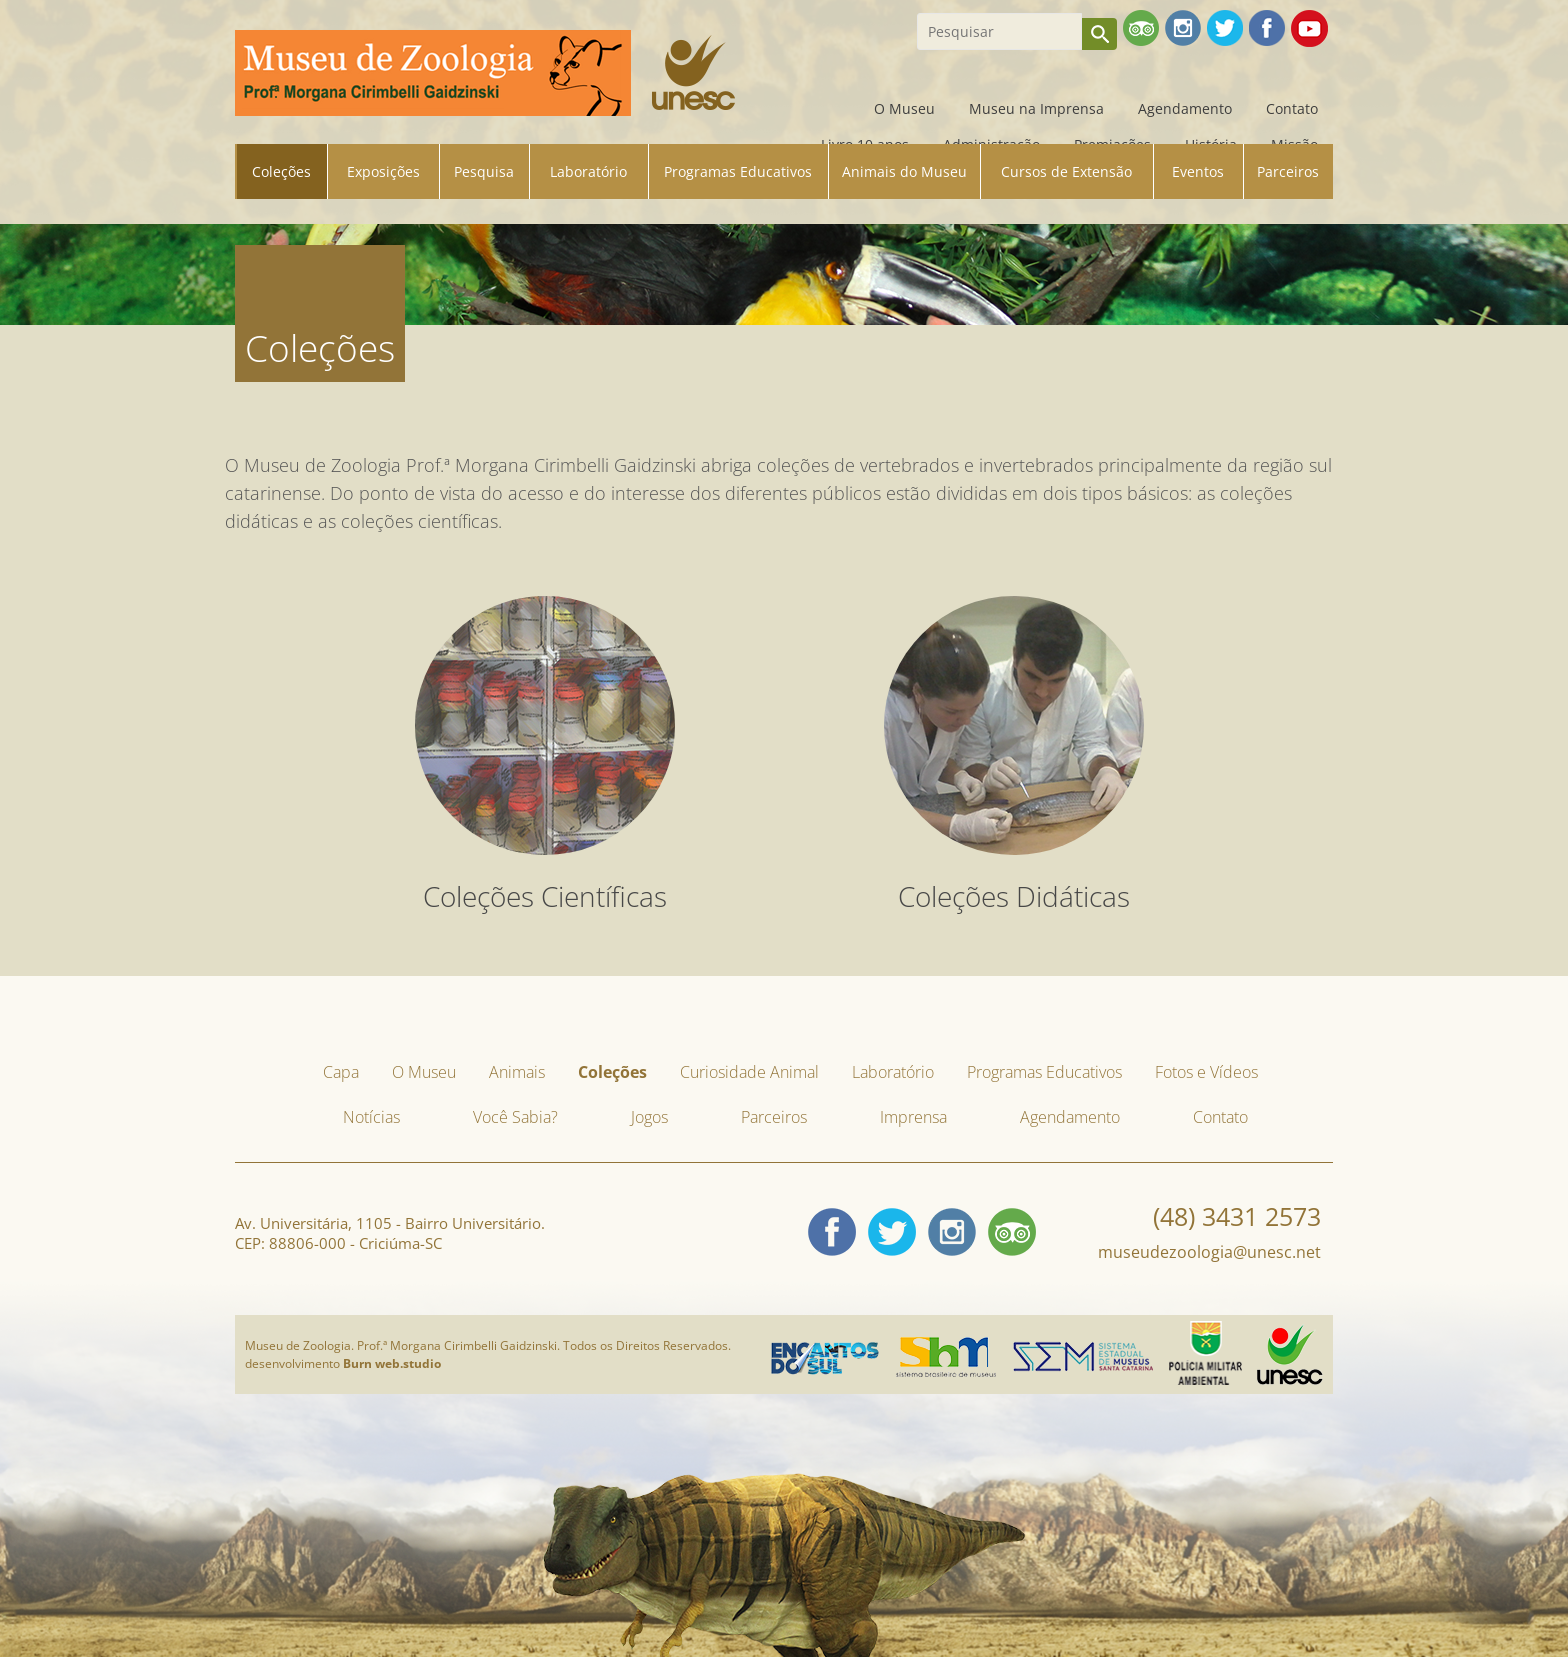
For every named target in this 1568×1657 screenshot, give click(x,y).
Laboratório (588, 171)
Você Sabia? (515, 1117)
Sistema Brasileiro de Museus (946, 1343)
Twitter (892, 1232)
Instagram (952, 1232)
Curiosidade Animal (749, 1072)
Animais (517, 1072)
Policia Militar (1205, 1328)
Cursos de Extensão (1066, 171)
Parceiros (1288, 171)
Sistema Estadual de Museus (1083, 1348)
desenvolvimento (343, 1363)
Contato (1292, 108)
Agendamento (1185, 108)
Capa (823, 108)
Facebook (832, 1232)
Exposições (383, 171)
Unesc (1274, 1331)
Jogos (649, 1117)
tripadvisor (1012, 1232)
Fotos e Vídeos (1206, 1072)
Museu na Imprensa (1036, 108)
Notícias (371, 1117)
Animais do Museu (904, 171)
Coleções (281, 171)
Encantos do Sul (814, 1348)
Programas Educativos (738, 171)
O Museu (904, 108)
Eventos (1198, 171)
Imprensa (913, 1117)
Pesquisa (484, 171)
